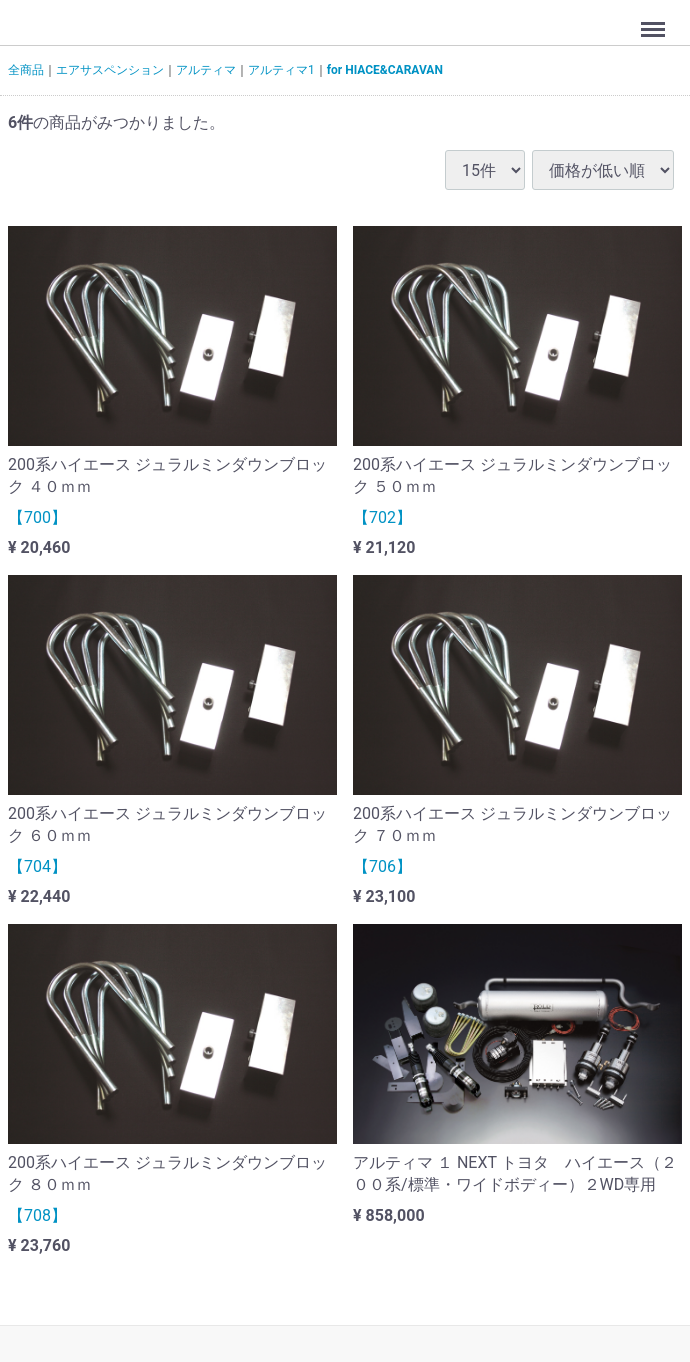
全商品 (26, 70)
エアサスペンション (110, 70)
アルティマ (206, 70)
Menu (655, 20)
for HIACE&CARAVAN (385, 70)
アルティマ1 (281, 70)
